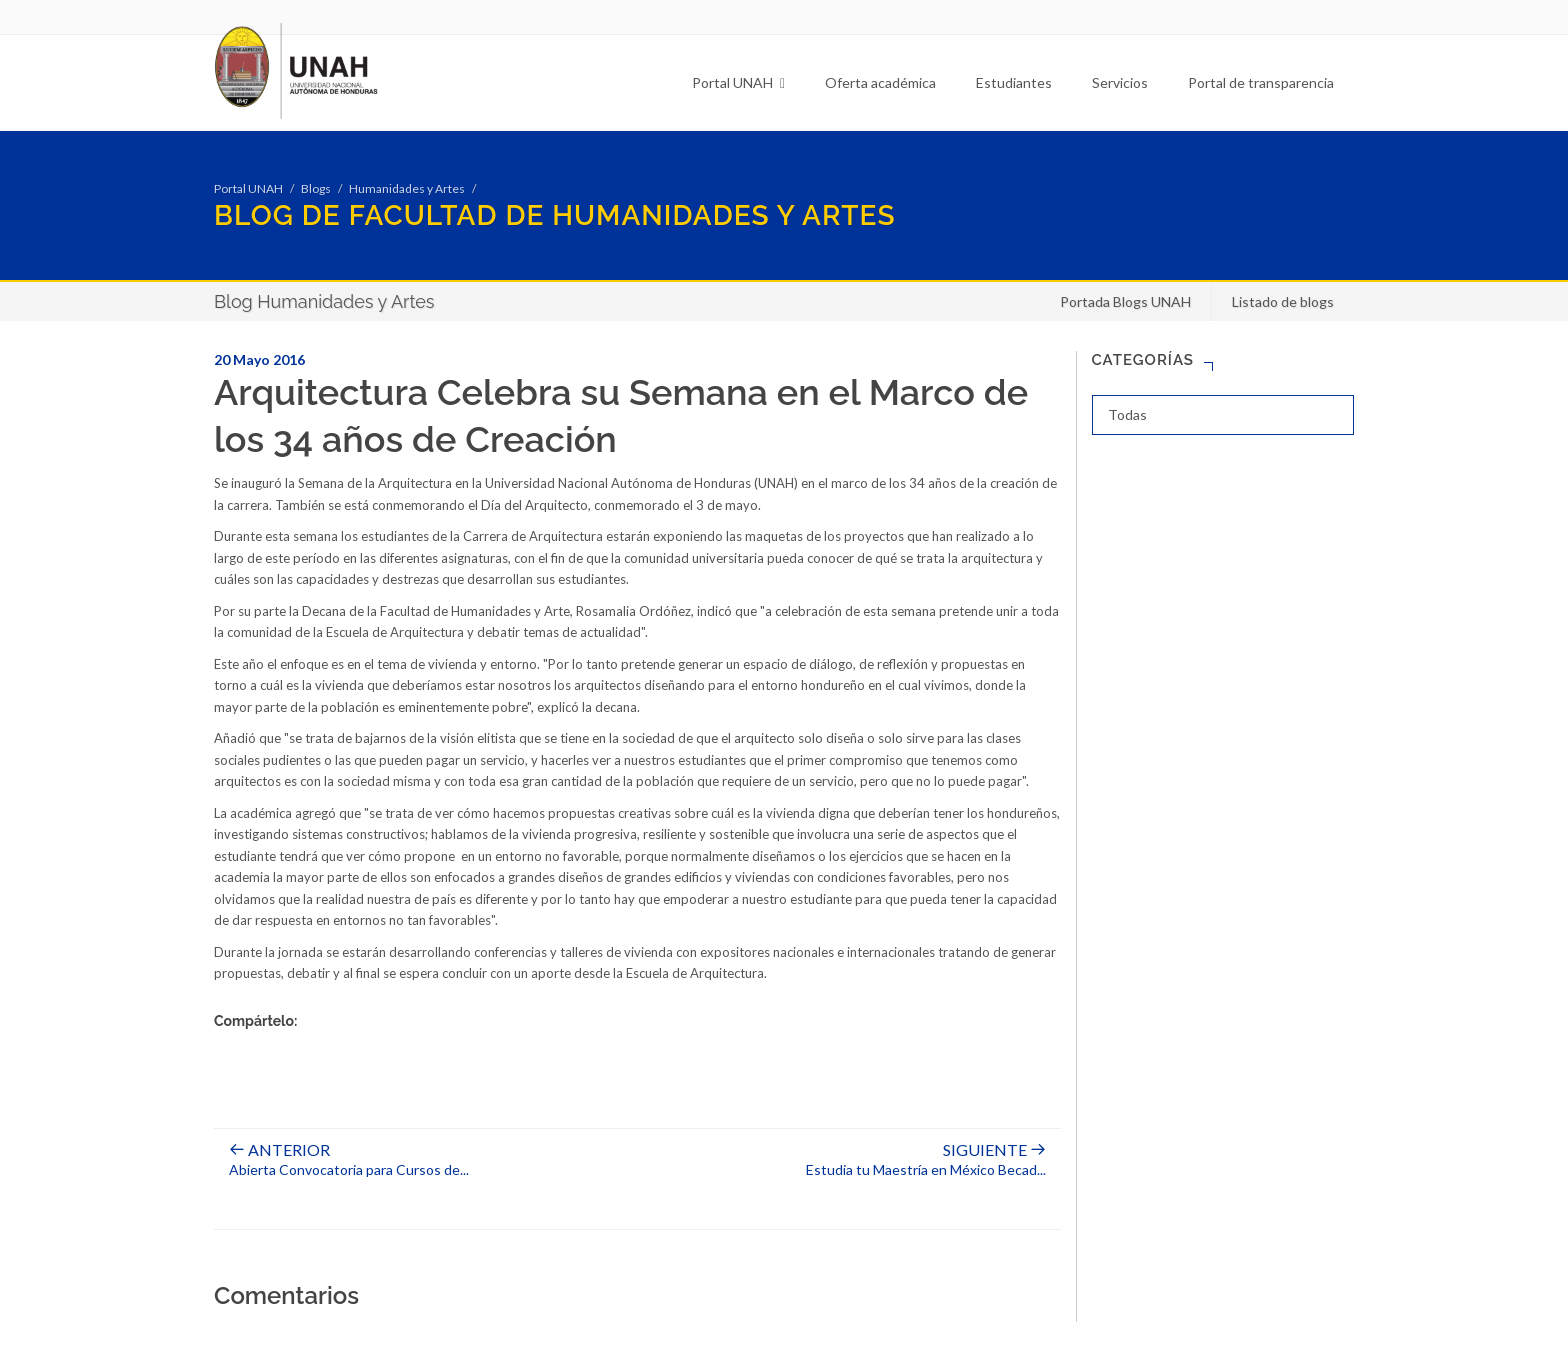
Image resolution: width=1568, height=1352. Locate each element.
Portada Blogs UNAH (1125, 301)
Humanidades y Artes (407, 188)
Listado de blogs (1283, 301)
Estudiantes (1014, 82)
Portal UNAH (738, 82)
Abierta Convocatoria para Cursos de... (349, 1160)
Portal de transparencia (1261, 82)
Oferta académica (880, 82)
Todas (1127, 414)
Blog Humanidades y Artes (324, 301)
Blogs (316, 188)
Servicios (1120, 82)
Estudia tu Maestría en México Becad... (926, 1160)
